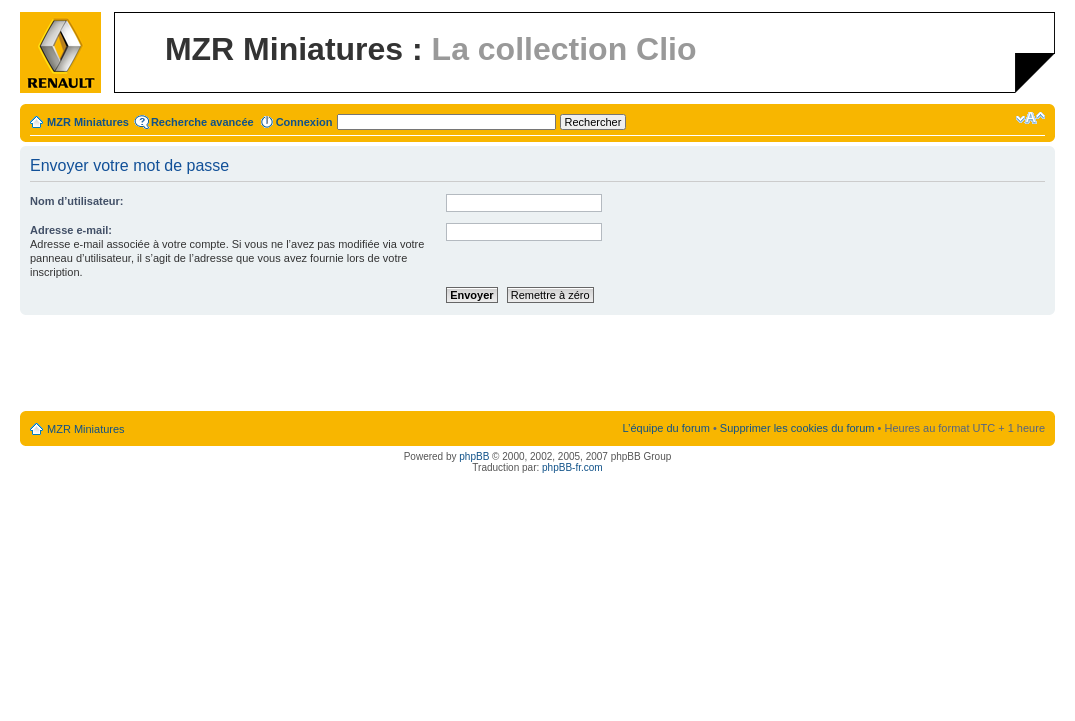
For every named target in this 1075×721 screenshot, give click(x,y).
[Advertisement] (538, 364)
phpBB (474, 456)
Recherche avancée (202, 122)
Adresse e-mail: (71, 230)
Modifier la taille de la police (1030, 118)
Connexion (304, 122)
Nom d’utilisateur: (77, 201)
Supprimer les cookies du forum (797, 428)
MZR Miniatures (88, 122)
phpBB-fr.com (572, 467)
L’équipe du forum (665, 428)
